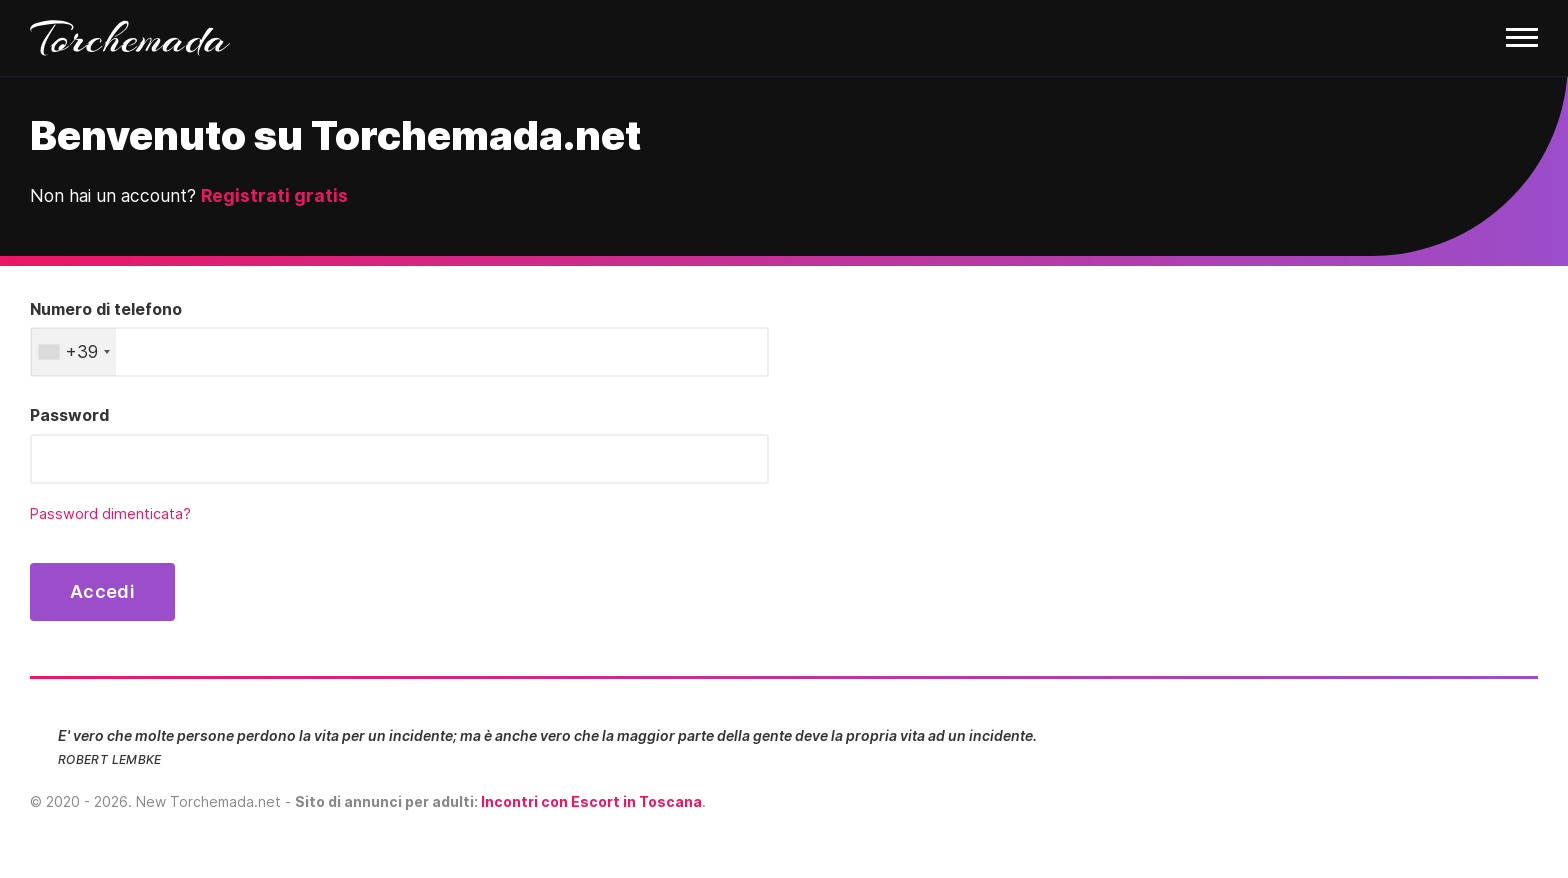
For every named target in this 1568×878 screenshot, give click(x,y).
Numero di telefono (106, 309)
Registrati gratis (274, 195)
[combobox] (73, 352)
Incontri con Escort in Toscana (591, 801)
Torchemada (130, 38)
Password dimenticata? (110, 514)
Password (69, 415)
